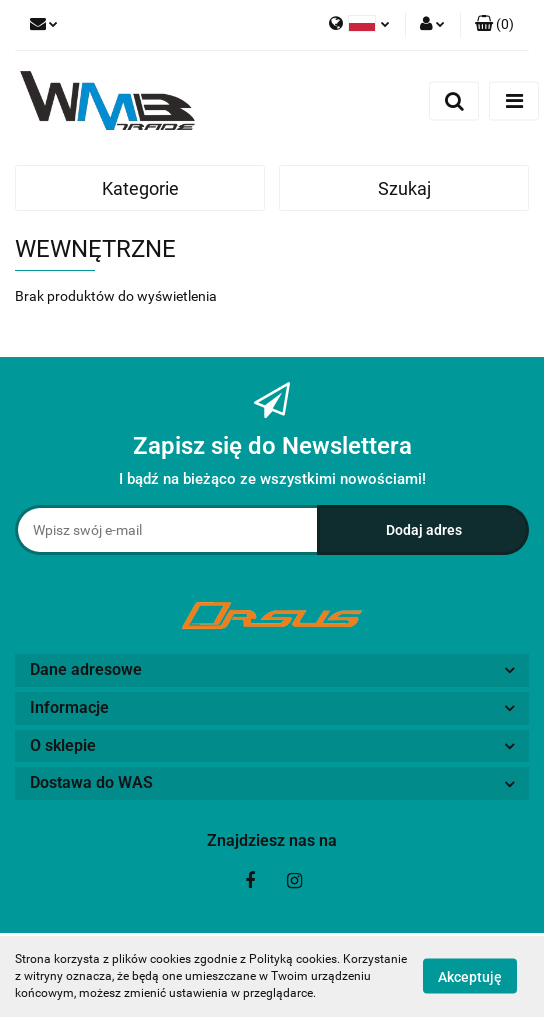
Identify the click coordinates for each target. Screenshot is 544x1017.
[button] (494, 25)
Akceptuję (470, 977)
